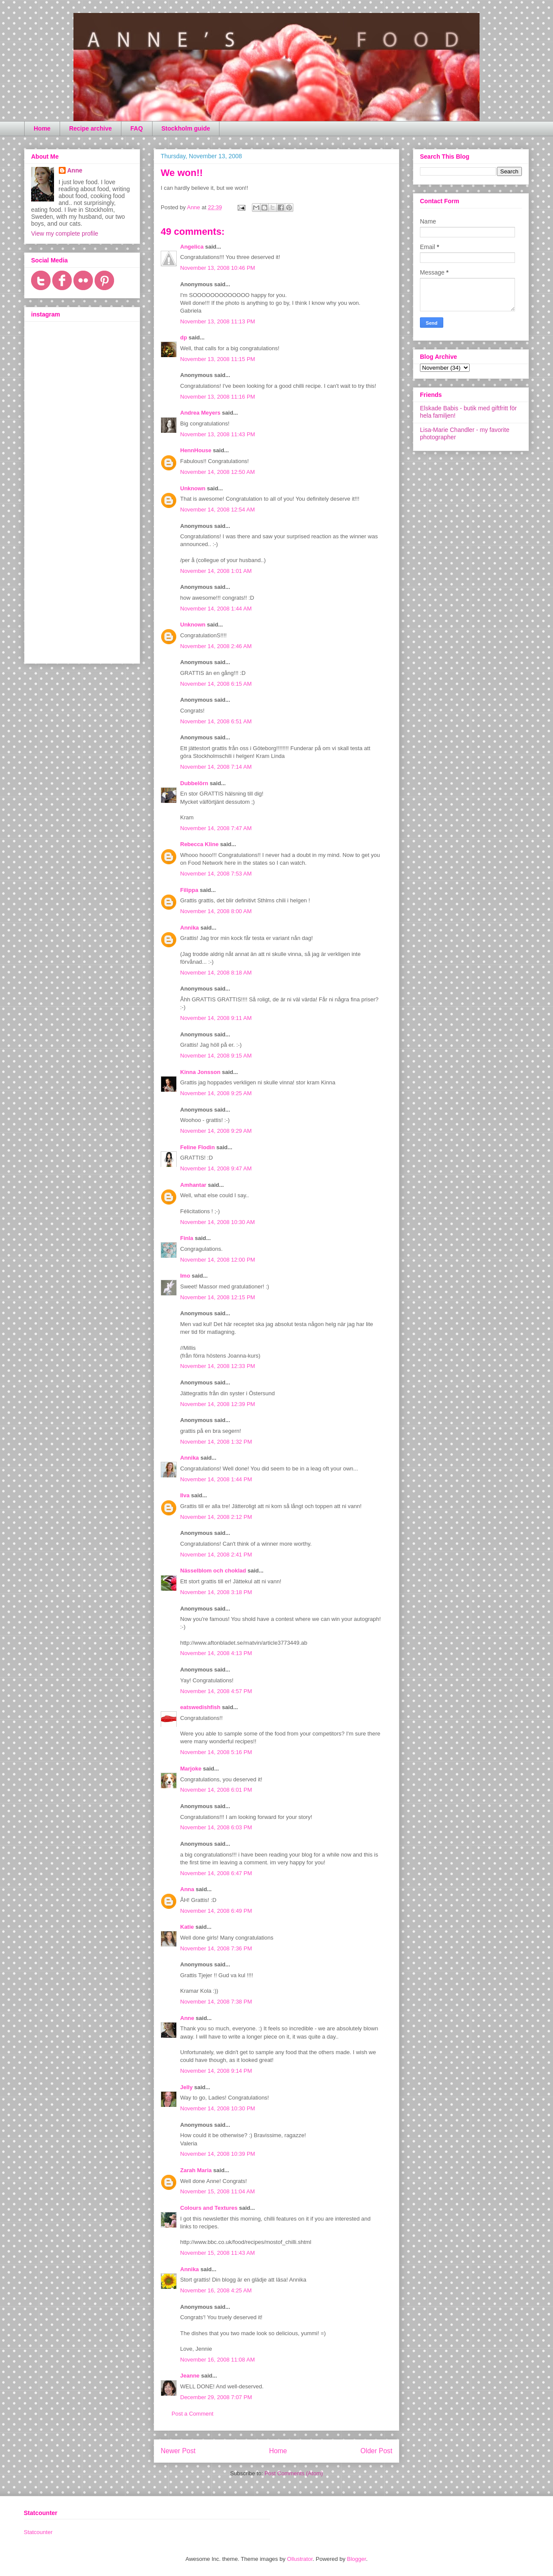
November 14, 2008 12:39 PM (217, 1404)
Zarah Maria (196, 2170)
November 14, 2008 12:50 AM (217, 472)
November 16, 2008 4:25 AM (216, 2290)
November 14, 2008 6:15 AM (216, 684)
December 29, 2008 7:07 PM (216, 2397)
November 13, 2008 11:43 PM (217, 434)
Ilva (185, 1495)
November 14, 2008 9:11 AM (216, 1018)
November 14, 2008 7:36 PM (216, 1948)
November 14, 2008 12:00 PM (217, 1259)
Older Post (376, 2451)
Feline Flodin (197, 1147)
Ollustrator (299, 2559)
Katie (187, 1927)
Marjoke (190, 1768)
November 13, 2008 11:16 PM (217, 396)
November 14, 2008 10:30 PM (217, 2108)
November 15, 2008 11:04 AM (217, 2191)
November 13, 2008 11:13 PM (217, 321)
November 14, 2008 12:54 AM (217, 509)
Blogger (356, 2559)
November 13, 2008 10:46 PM (217, 268)
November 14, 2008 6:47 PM (216, 1873)
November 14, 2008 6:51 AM (216, 721)
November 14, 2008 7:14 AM (216, 767)
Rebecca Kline (199, 844)
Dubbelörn (194, 783)
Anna (187, 1889)
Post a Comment (192, 2413)
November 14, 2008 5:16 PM (216, 1752)
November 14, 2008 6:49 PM (216, 1911)
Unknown (193, 488)
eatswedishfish (200, 1707)
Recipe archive (90, 128)
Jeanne (190, 2375)
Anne (187, 2018)
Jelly (186, 2087)
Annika (189, 927)
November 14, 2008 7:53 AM (216, 873)
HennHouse (195, 450)
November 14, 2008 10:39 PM (217, 2154)
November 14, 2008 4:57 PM (216, 1691)
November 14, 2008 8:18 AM (216, 972)
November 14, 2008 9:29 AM (216, 1131)
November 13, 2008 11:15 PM (217, 359)
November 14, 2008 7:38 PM (216, 2001)
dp (183, 337)
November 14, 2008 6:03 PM (216, 1827)
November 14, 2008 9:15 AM (216, 1055)
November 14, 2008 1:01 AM (216, 571)
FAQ (136, 128)
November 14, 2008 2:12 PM (216, 1517)
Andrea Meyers (200, 412)
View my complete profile (64, 233)
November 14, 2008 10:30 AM (217, 1222)
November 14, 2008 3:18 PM (216, 1592)
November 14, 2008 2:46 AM (216, 646)
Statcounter (38, 2532)
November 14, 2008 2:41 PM (216, 1554)
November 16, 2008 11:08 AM (217, 2359)
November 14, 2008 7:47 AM (216, 828)
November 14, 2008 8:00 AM (216, 911)
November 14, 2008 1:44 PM (216, 1479)
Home (42, 128)
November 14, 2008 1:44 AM (216, 608)
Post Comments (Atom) (293, 2473)
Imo (185, 1275)
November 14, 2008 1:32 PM (216, 1441)
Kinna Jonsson (200, 1072)
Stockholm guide (186, 128)
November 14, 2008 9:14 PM (216, 2071)
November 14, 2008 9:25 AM (216, 1093)
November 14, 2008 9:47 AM (216, 1168)
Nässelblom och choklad (213, 1570)
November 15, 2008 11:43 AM (217, 2253)
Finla (186, 1238)
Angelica (191, 246)
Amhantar (193, 1185)
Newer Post (178, 2451)
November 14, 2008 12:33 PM (217, 1366)
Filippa (189, 890)
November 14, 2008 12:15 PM (217, 1297)
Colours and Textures (209, 2208)
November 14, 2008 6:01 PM (216, 1790)
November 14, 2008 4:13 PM (216, 1653)
